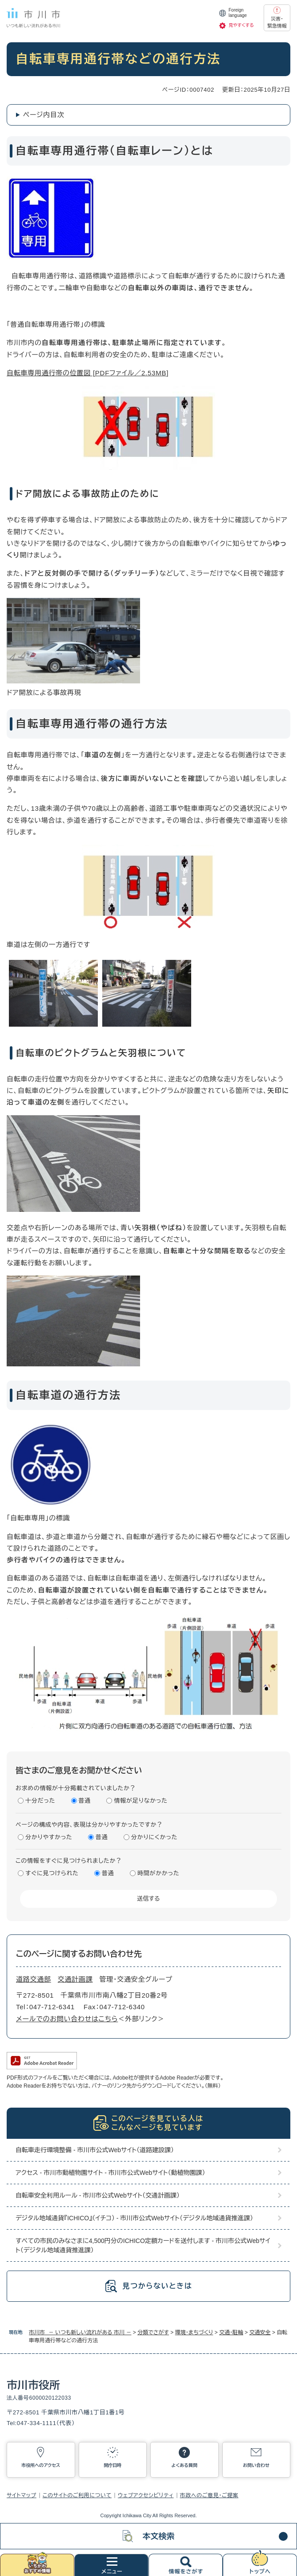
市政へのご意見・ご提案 (209, 2495)
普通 (85, 1800)
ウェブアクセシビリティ (146, 2495)
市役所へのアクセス (40, 2465)
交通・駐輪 (231, 2332)
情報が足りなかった (140, 1800)
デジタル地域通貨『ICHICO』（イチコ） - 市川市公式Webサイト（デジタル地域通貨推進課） (134, 2218)
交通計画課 (75, 1979)
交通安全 (260, 2332)
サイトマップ (21, 2495)
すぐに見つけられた (52, 1873)
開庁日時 (112, 2465)
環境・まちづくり (194, 2332)
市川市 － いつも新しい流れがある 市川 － (80, 2332)
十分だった (40, 1800)
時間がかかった (158, 1873)
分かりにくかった (154, 1837)
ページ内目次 (43, 114)
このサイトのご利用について (77, 2495)
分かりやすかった (48, 1837)
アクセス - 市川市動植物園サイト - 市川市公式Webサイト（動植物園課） (110, 2172)
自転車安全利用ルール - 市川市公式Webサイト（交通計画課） (98, 2195)
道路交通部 (33, 1979)
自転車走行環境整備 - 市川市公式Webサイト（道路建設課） (95, 2149)
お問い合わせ (256, 2465)
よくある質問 (184, 2465)
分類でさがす (153, 2332)
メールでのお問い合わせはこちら (67, 2019)
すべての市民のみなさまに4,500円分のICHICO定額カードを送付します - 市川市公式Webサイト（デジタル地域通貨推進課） (143, 2245)
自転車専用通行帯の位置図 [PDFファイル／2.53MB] (88, 373)
